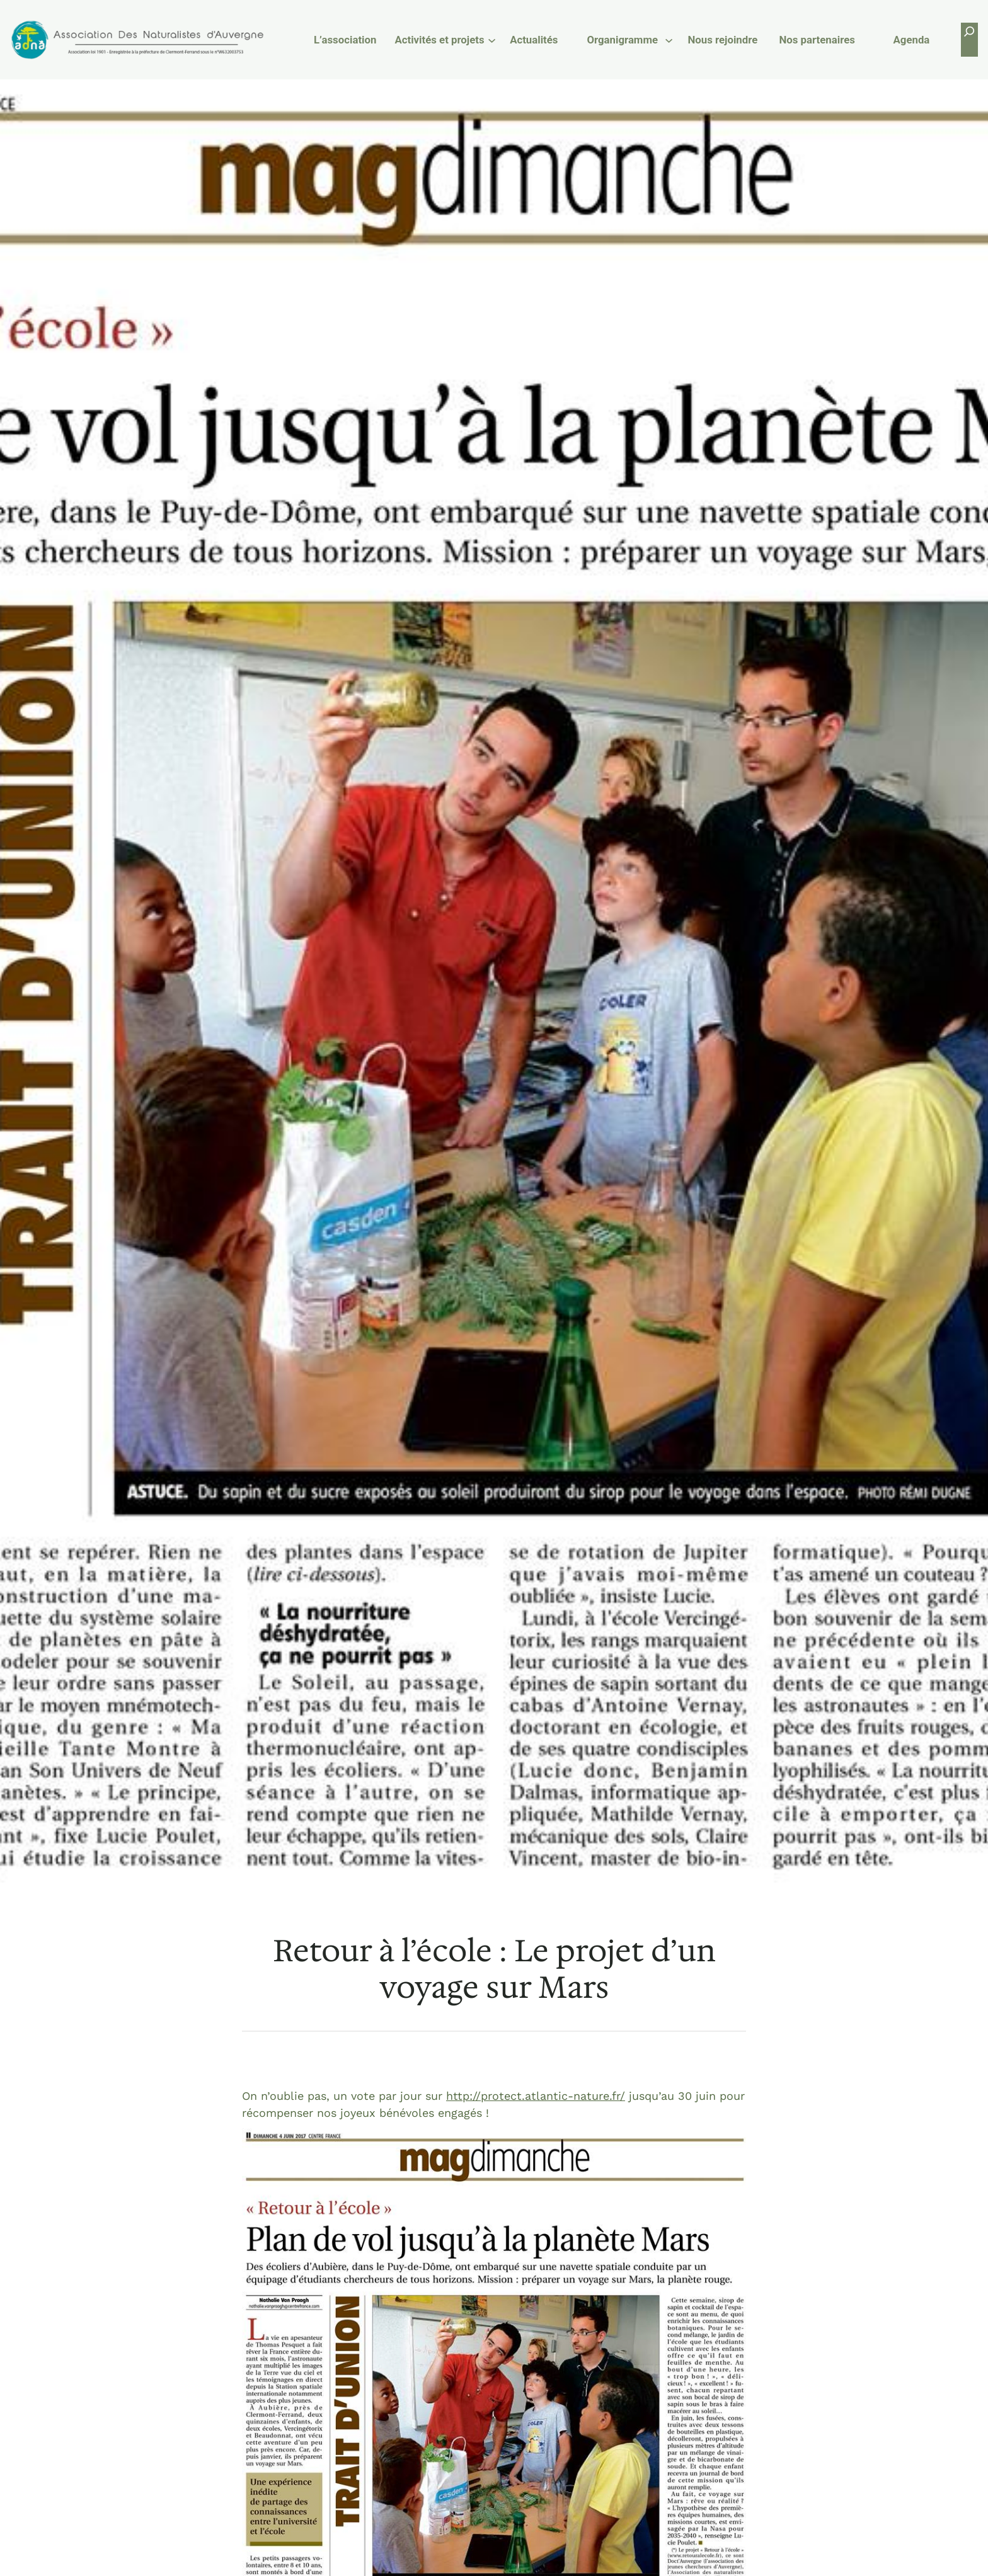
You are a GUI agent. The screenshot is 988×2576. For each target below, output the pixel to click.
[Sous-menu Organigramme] (669, 39)
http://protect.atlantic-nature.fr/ (535, 2095)
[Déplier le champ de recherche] (969, 39)
